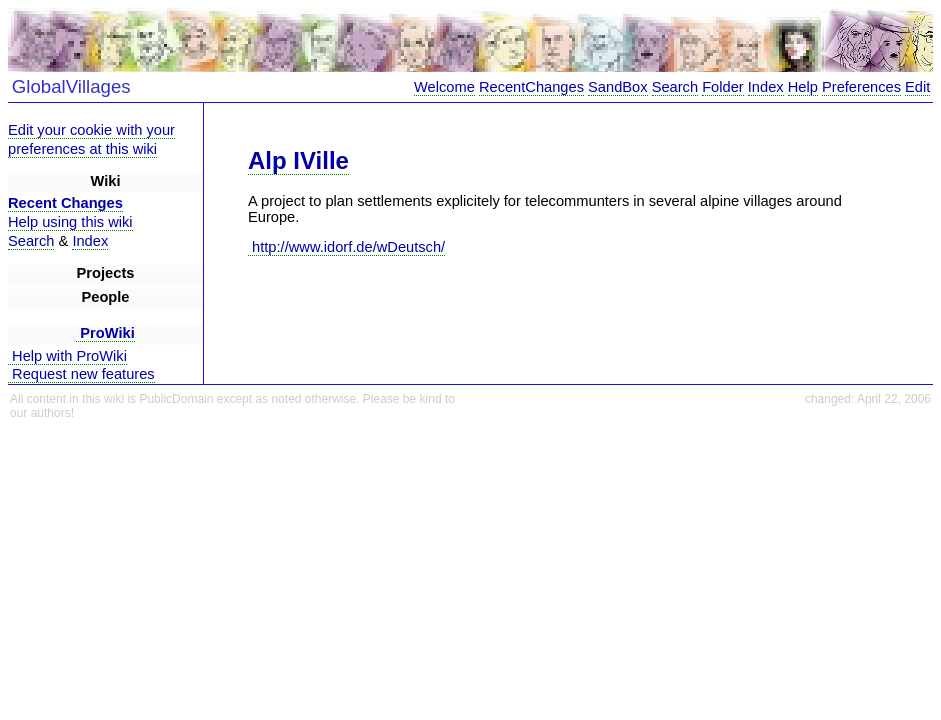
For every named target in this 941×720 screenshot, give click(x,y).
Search (675, 87)
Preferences (861, 87)
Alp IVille (298, 160)
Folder (723, 87)
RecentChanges (531, 87)
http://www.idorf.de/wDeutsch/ (346, 247)
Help (803, 87)
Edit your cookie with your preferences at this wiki (91, 139)
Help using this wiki (70, 222)
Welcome (444, 87)
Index (766, 87)
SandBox (617, 87)
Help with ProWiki (67, 356)
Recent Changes (65, 203)
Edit (917, 87)
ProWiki (105, 333)
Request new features (81, 374)
